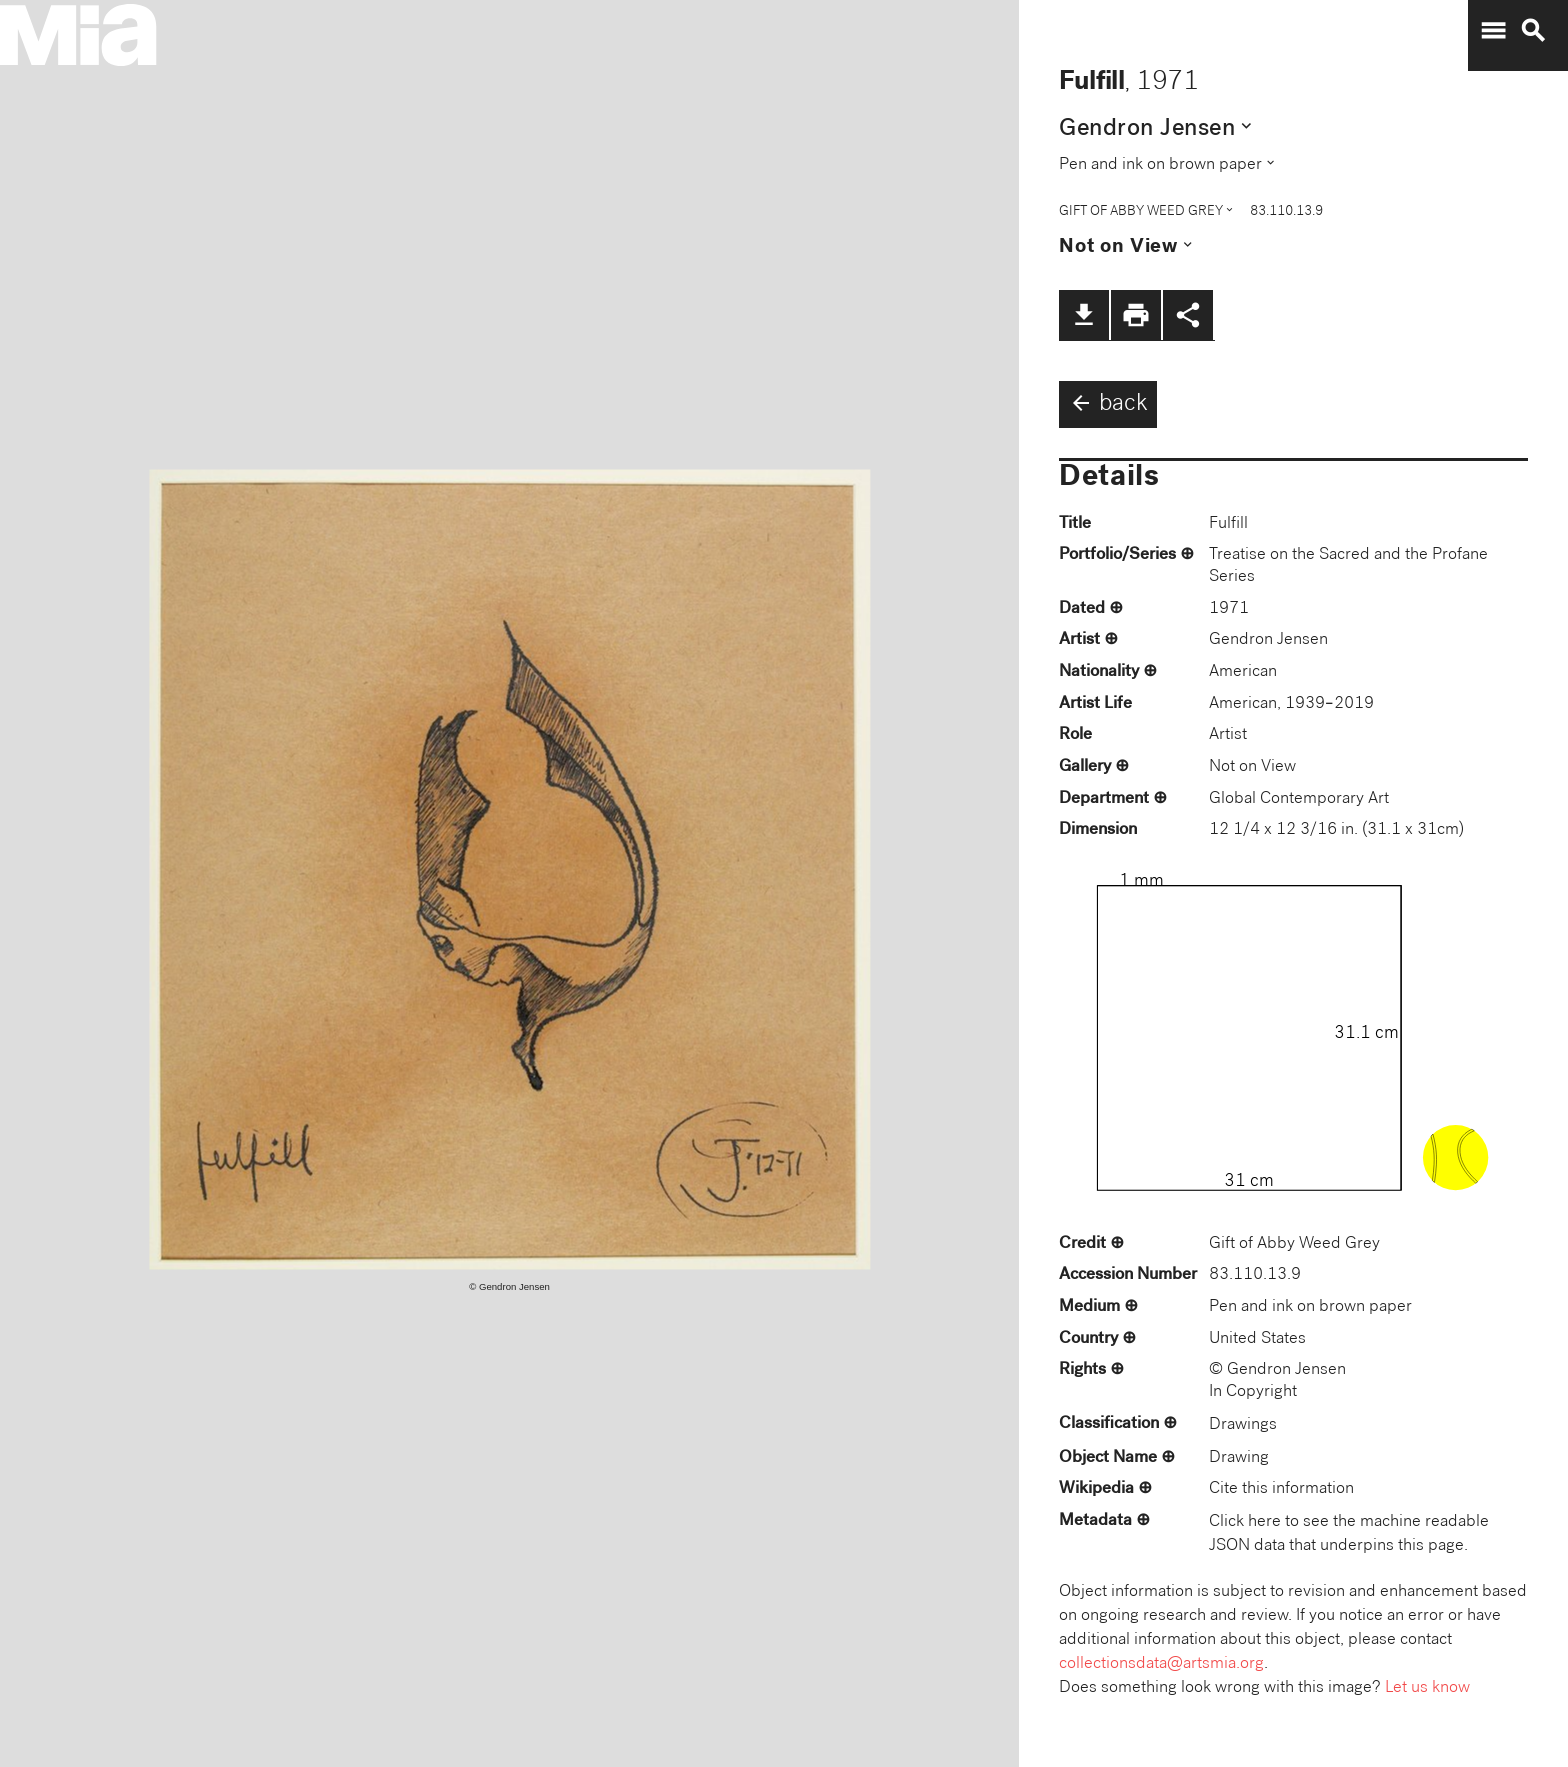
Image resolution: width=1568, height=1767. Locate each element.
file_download (1084, 315)
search (1533, 31)
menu (1493, 31)
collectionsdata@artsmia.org (1161, 1664)
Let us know (1427, 1688)
